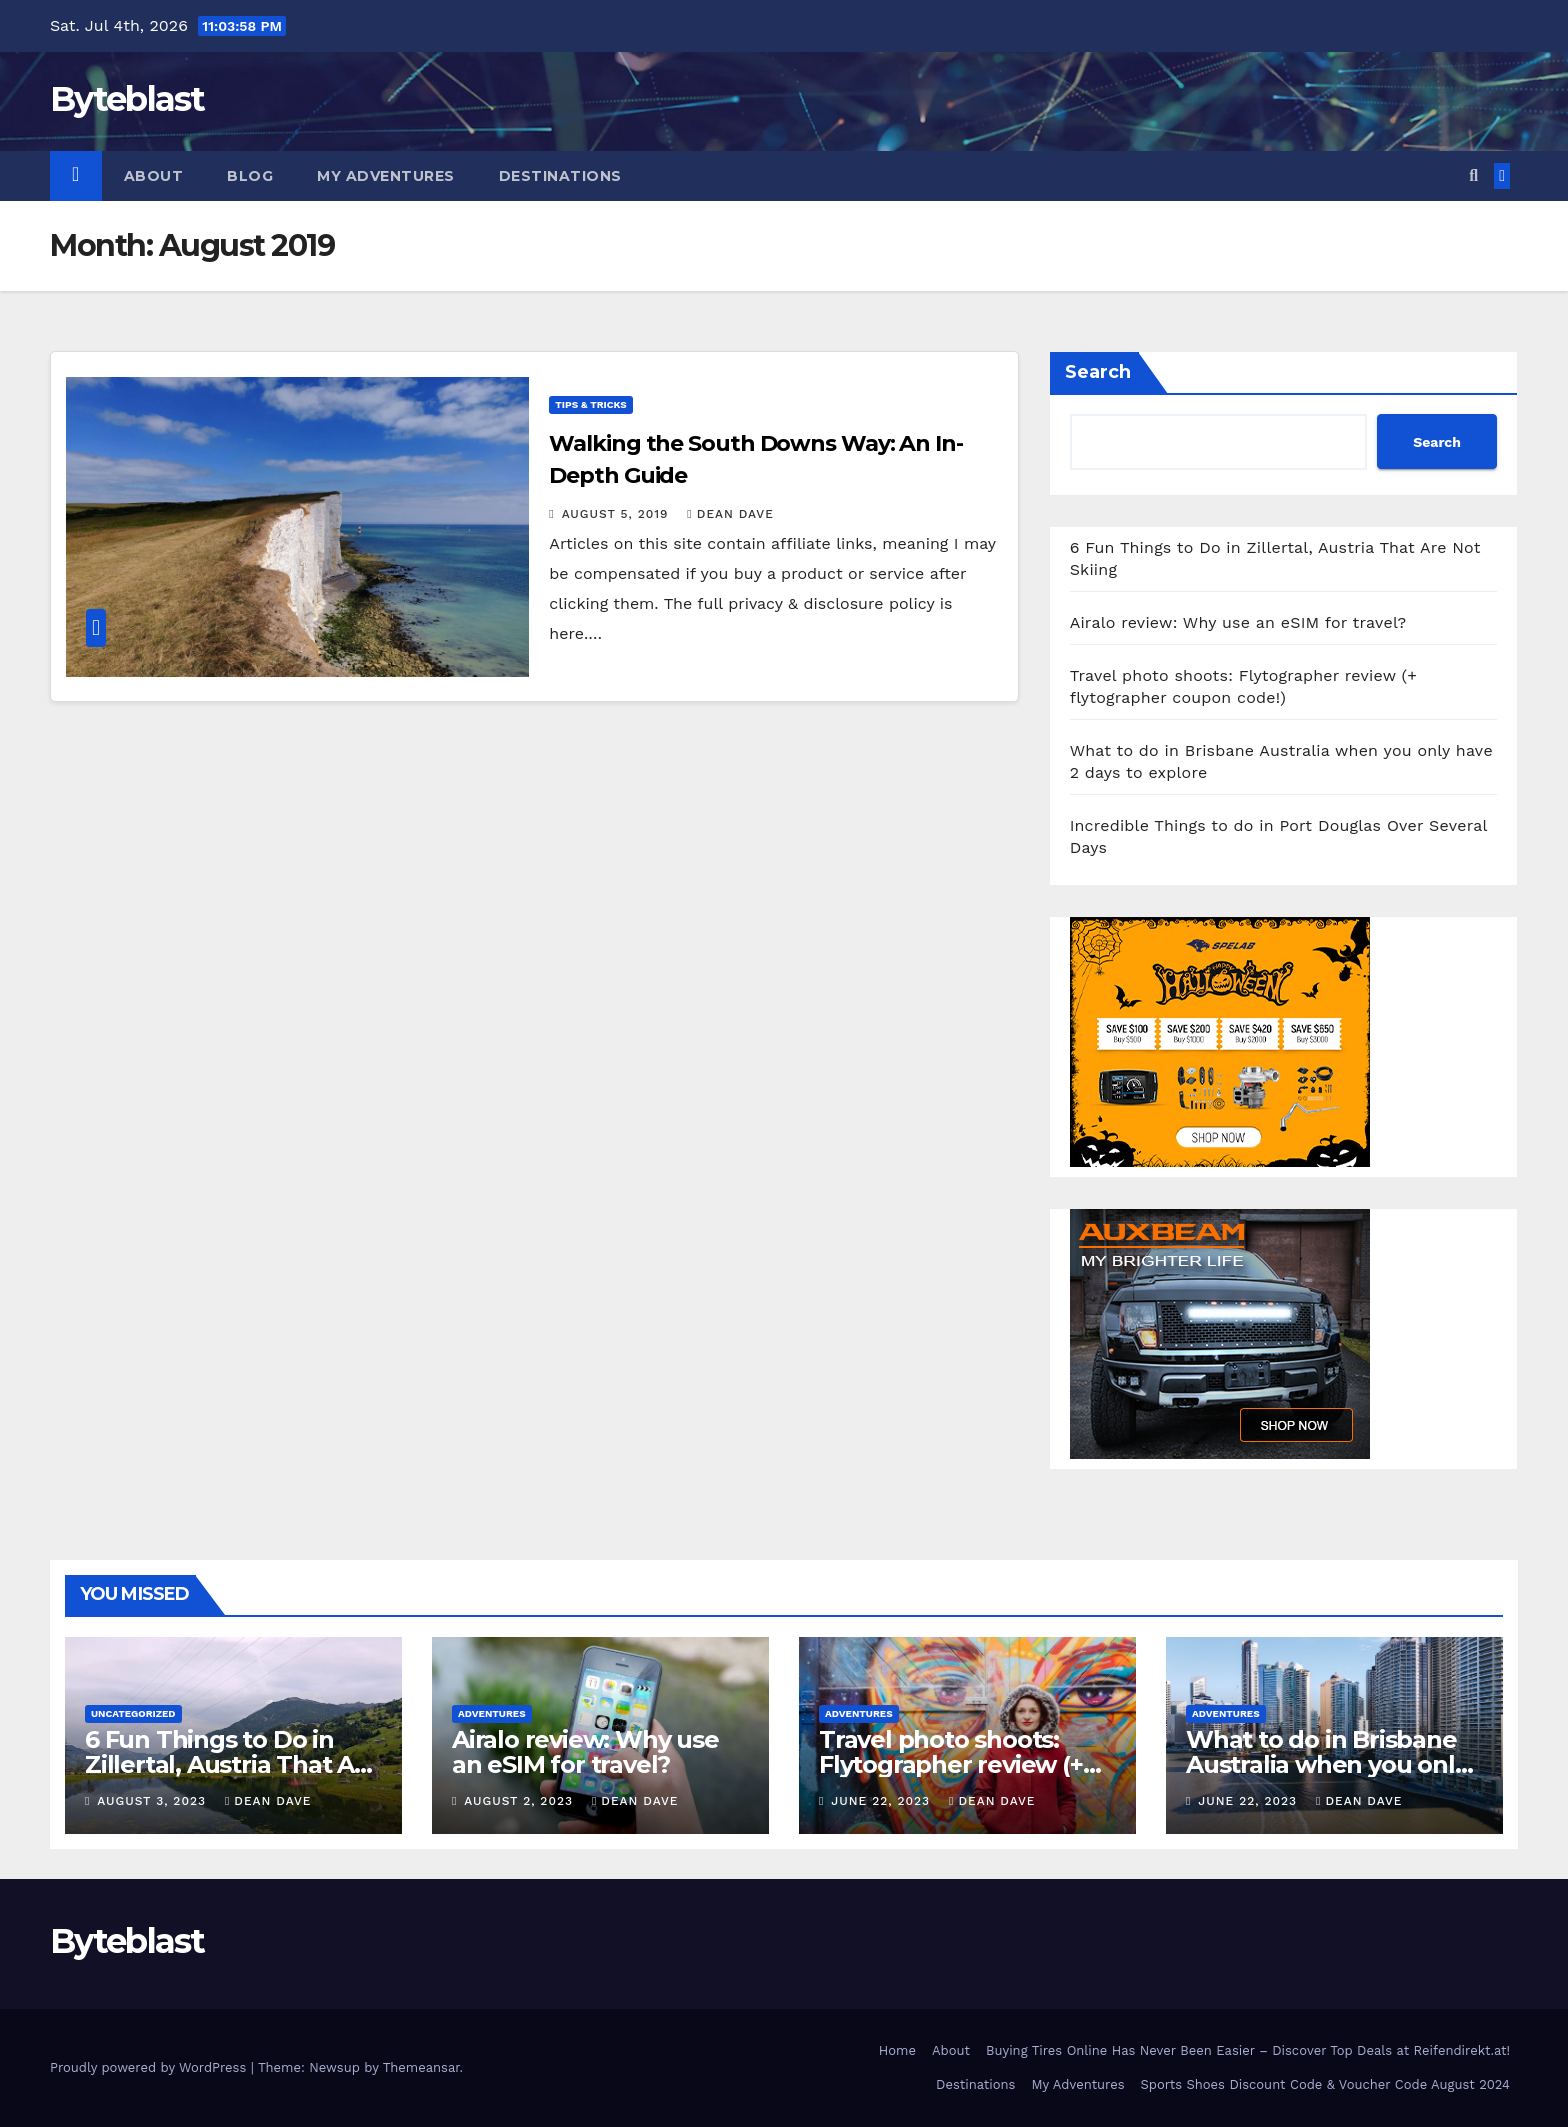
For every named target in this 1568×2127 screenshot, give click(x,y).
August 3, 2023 (154, 1801)
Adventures (492, 1713)
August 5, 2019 (618, 514)
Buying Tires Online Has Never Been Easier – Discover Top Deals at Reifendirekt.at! (1248, 2050)
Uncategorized (133, 1713)
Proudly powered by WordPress (150, 2067)
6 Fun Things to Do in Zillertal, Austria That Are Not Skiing (232, 1764)
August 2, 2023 (521, 1801)
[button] (1473, 175)
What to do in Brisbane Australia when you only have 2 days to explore (1326, 1764)
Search (1098, 372)
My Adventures (386, 176)
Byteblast (127, 99)
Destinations (560, 176)
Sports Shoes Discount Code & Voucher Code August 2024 (1325, 2084)
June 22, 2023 (883, 1801)
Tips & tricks (590, 404)
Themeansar (421, 2067)
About (154, 176)
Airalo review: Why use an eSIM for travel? (1238, 622)
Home (897, 2050)
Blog (250, 176)
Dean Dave (730, 514)
